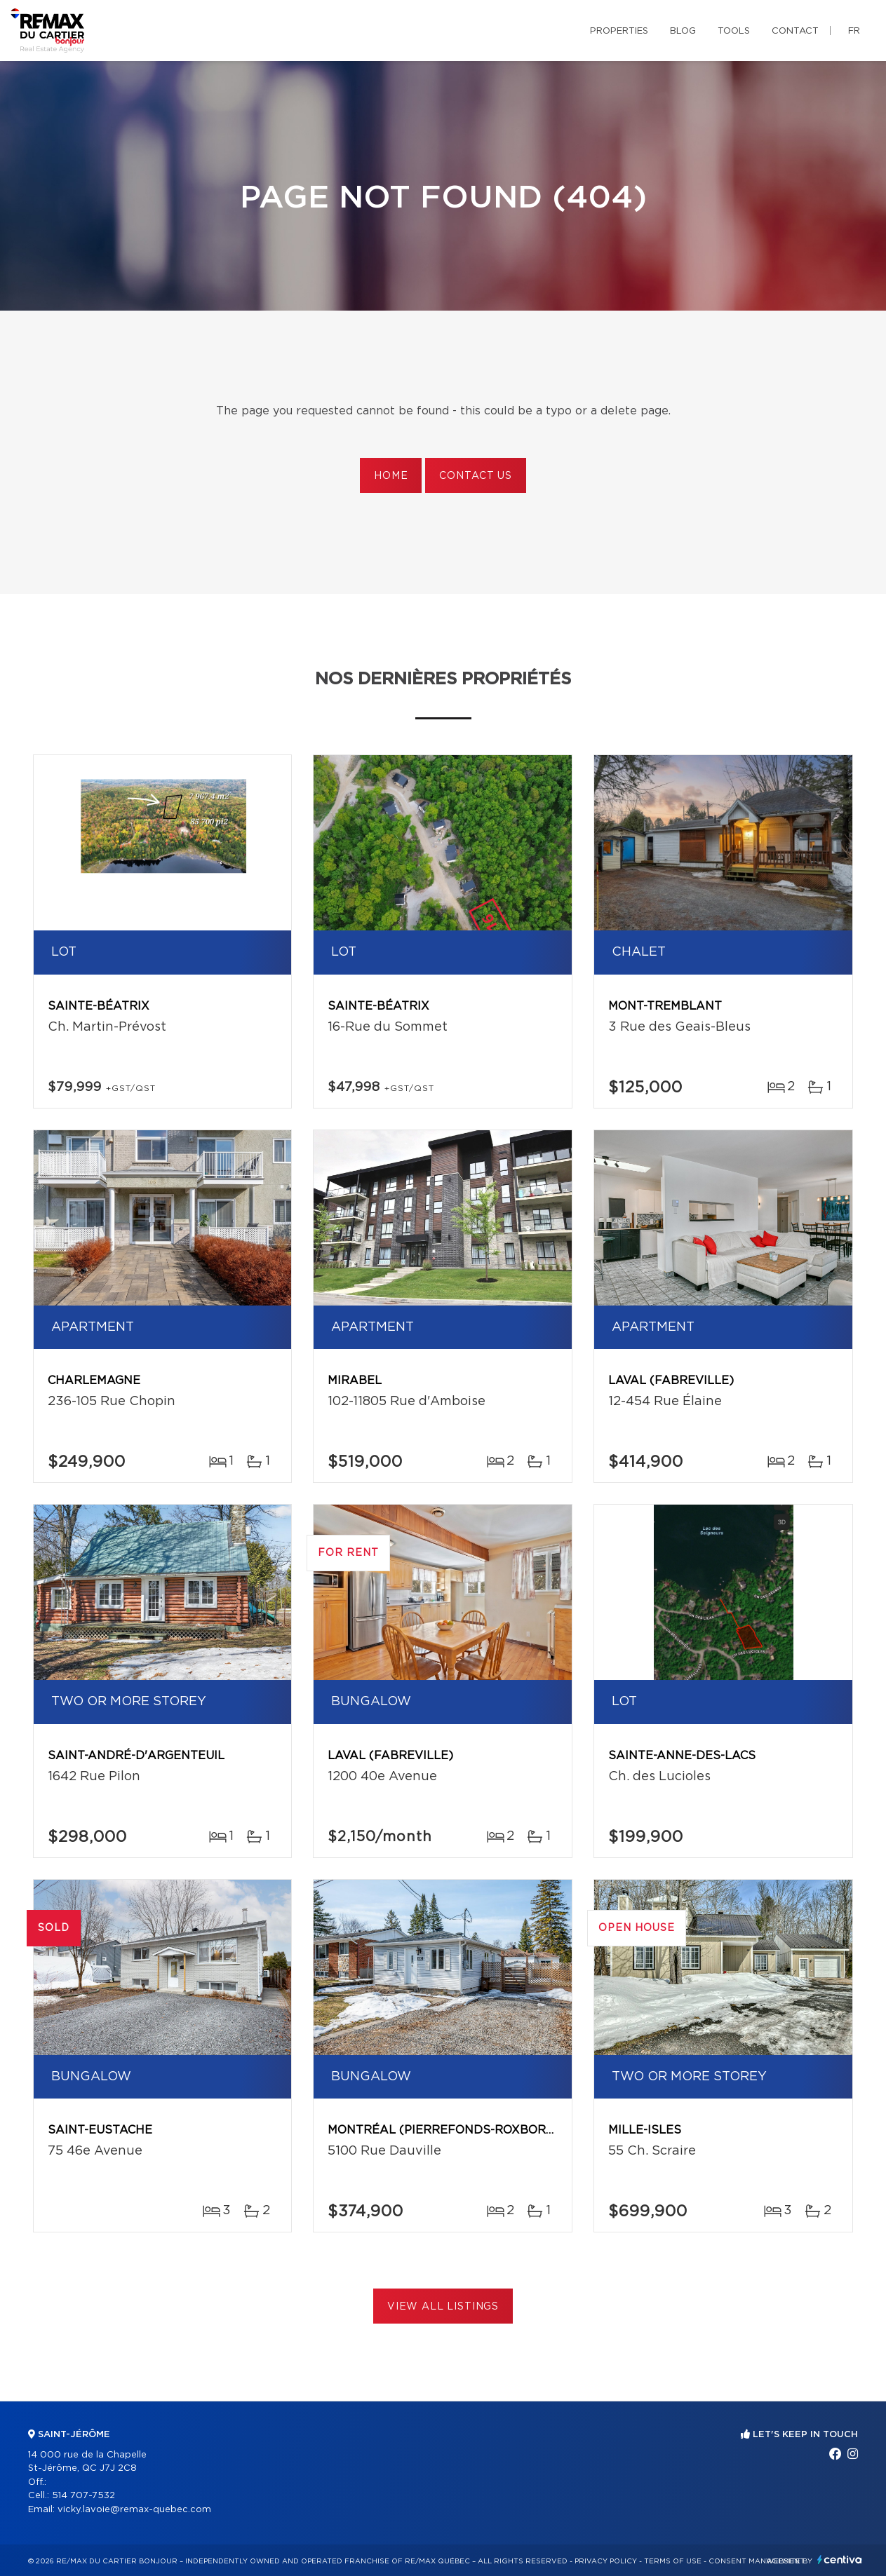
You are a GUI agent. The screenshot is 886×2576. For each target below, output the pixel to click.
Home (391, 476)
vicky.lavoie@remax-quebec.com (134, 2509)
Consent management (757, 2561)
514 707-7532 (83, 2495)
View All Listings (443, 2307)
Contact (795, 31)
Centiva (839, 2559)
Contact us (475, 476)
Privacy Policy (606, 2561)
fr (854, 31)
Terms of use (673, 2561)
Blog (683, 31)
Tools (734, 31)
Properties (619, 31)
